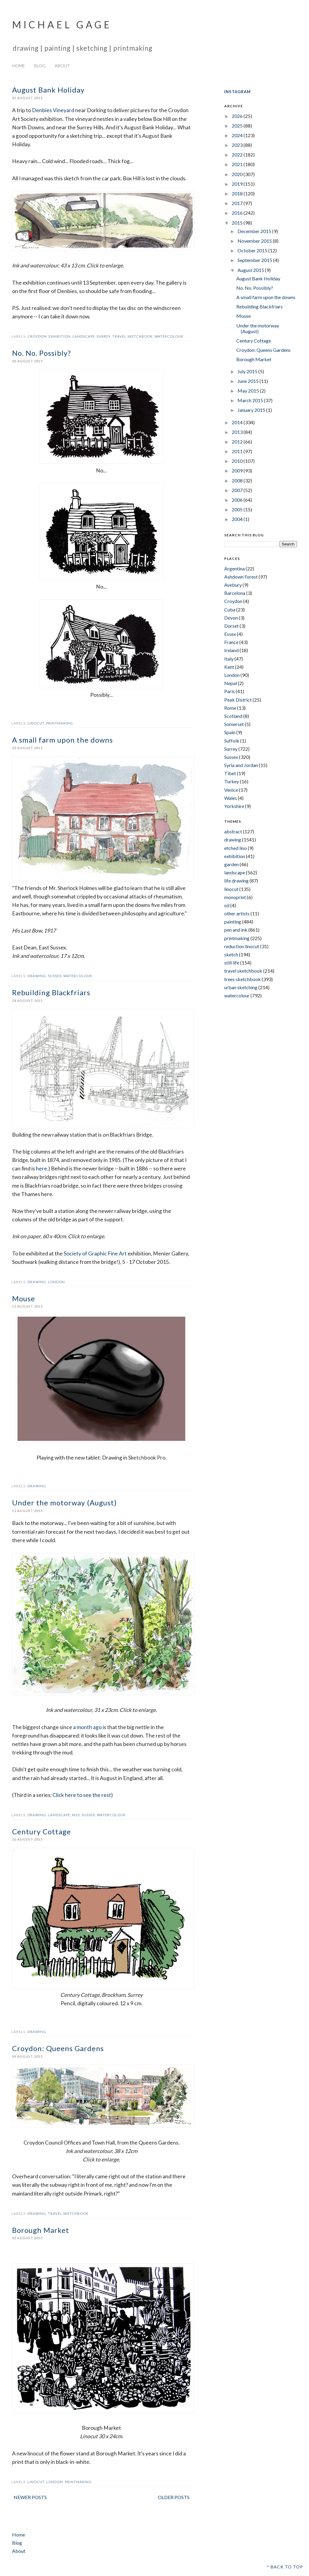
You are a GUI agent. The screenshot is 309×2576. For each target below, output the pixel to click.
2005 (238, 509)
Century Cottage (41, 1831)
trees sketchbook (242, 979)
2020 (238, 174)
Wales (230, 798)
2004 (238, 519)
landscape (83, 336)
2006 (238, 500)
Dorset (231, 626)
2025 (238, 125)
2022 (238, 154)
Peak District (238, 699)
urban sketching (240, 987)
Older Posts (174, 2497)
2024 (238, 135)
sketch (231, 954)
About (62, 65)
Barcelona (234, 593)
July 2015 (247, 371)
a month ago (87, 1727)
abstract (233, 831)
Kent (229, 667)
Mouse (23, 1298)
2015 (238, 223)
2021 (238, 164)
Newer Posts (30, 2497)
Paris (229, 691)
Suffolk (231, 740)
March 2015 (250, 400)
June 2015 (248, 381)
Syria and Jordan (241, 765)
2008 (238, 480)
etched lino (235, 848)
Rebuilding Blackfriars (51, 992)
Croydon (37, 336)
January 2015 (251, 410)
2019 (238, 184)
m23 (76, 1815)
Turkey (231, 781)
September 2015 (255, 260)
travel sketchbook (132, 336)
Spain (229, 732)
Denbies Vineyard (53, 110)
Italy (229, 658)
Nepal (230, 683)
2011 (238, 451)
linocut (35, 723)
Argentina (234, 568)
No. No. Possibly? (41, 353)
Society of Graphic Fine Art (95, 1253)
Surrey (103, 336)
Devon (231, 617)
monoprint (235, 897)
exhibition (60, 336)
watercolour (168, 336)
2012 (238, 441)
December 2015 (254, 231)
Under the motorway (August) (64, 1502)
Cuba (229, 609)
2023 (238, 145)
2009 (238, 470)
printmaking (59, 723)
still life (231, 962)
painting (232, 921)
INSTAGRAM (237, 91)
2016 (238, 213)
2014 (238, 422)
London (56, 1282)
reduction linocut (241, 946)
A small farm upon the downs (62, 739)
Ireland (231, 650)
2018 (238, 193)
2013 (238, 432)
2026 (238, 116)
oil (226, 905)
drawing (36, 976)
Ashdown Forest (241, 576)
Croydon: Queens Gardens (58, 2048)
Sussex (55, 976)
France (231, 642)
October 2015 (252, 250)
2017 (238, 203)
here (41, 1168)
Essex (230, 634)
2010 (238, 461)
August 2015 (251, 270)
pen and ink (235, 930)
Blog (40, 65)
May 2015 (248, 390)
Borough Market (40, 2230)
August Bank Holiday (48, 89)
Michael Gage (62, 24)
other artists (237, 913)
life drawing (236, 880)
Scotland (233, 716)
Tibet (230, 773)
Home (18, 65)
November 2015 (255, 241)
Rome (230, 708)
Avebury (233, 585)
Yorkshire (234, 806)
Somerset (234, 724)
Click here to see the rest (82, 1795)
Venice (231, 790)
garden (231, 864)
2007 (238, 490)
